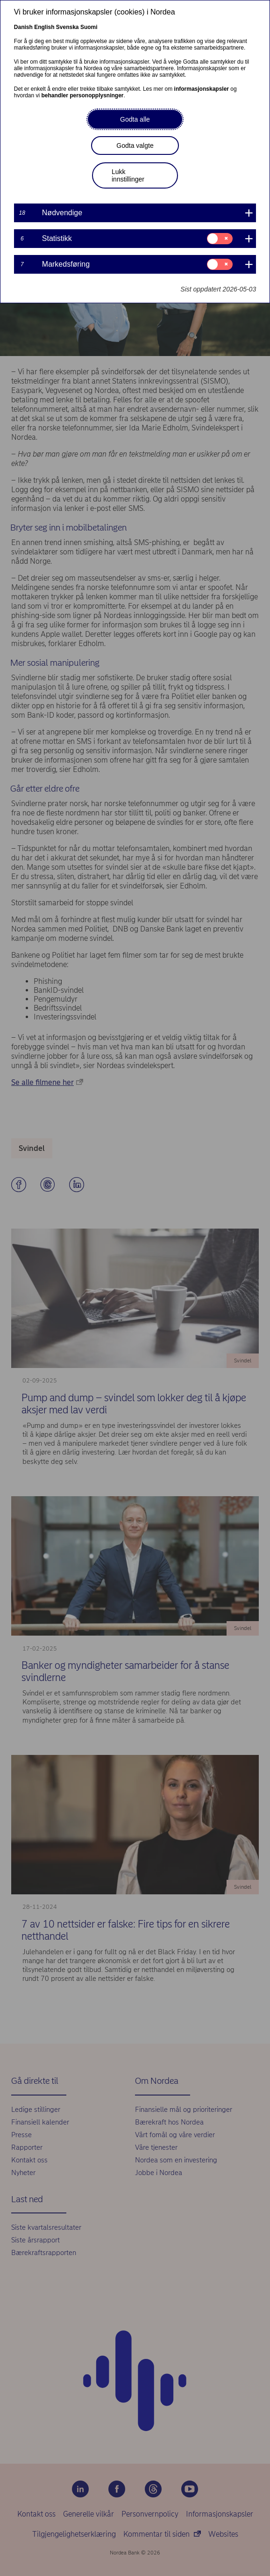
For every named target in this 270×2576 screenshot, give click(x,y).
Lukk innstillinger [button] (128, 175)
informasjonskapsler (201, 89)
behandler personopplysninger (83, 95)
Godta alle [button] (135, 119)
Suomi (89, 27)
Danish (23, 27)
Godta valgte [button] (134, 145)
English (44, 27)
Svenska (67, 27)
